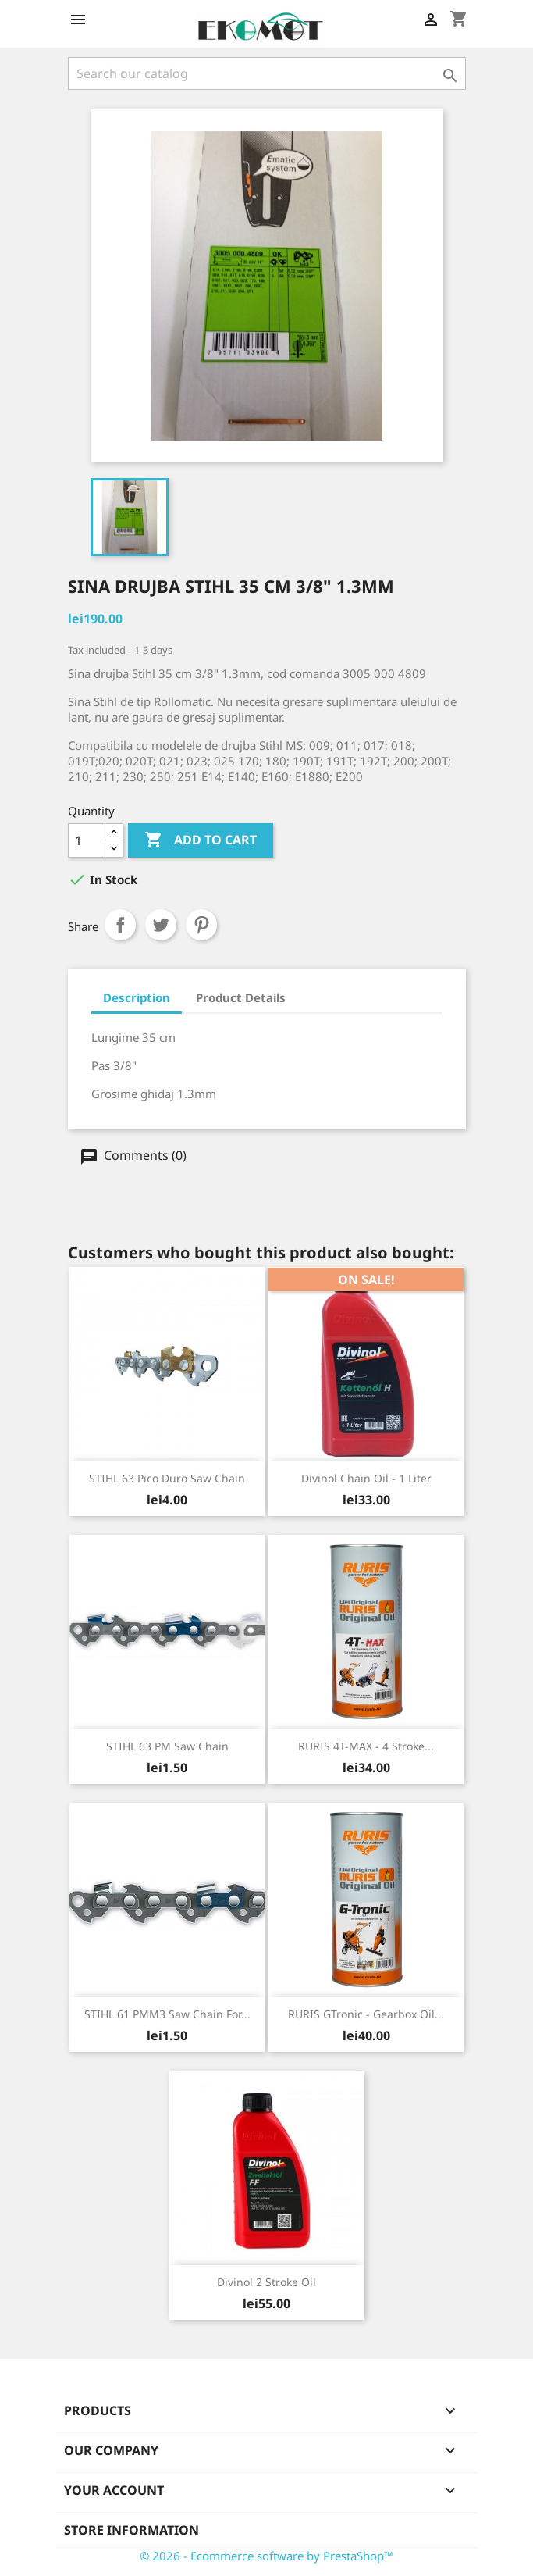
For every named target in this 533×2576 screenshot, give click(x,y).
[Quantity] (86, 840)
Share (120, 924)
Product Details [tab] (241, 997)
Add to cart (200, 840)
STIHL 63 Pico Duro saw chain (167, 1478)
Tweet (160, 924)
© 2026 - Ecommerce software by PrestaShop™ (266, 2556)
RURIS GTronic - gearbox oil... (366, 2014)
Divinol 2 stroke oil (266, 2282)
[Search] (267, 73)
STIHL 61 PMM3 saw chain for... (167, 2014)
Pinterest (201, 924)
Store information (131, 2530)
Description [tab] (136, 997)
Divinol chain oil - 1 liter (366, 1478)
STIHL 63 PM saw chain (167, 1746)
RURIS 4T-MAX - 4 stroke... (366, 1746)
